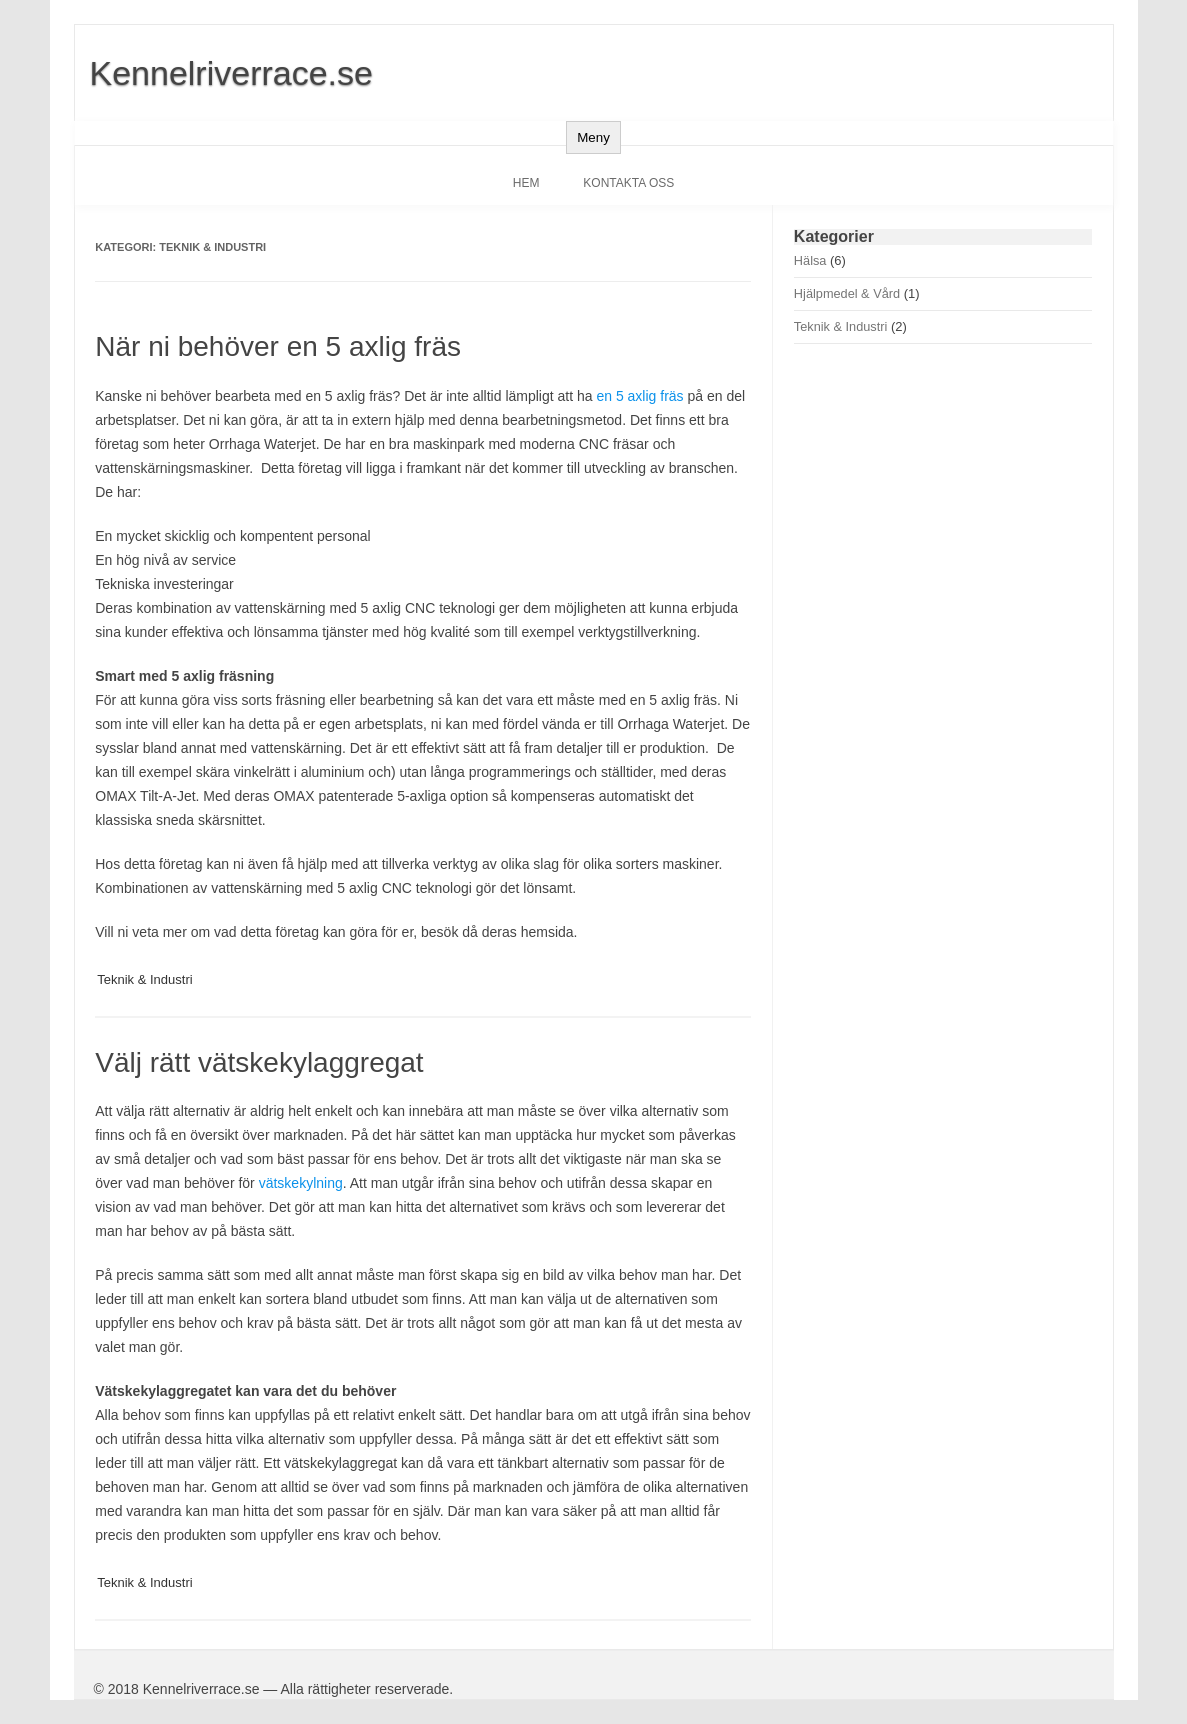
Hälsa (810, 260)
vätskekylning (301, 1183)
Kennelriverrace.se (231, 73)
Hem (526, 183)
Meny (593, 137)
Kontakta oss (628, 183)
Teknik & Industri (144, 979)
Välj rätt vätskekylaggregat (259, 1062)
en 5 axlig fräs (639, 396)
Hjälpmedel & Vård (847, 293)
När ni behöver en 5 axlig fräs (278, 346)
